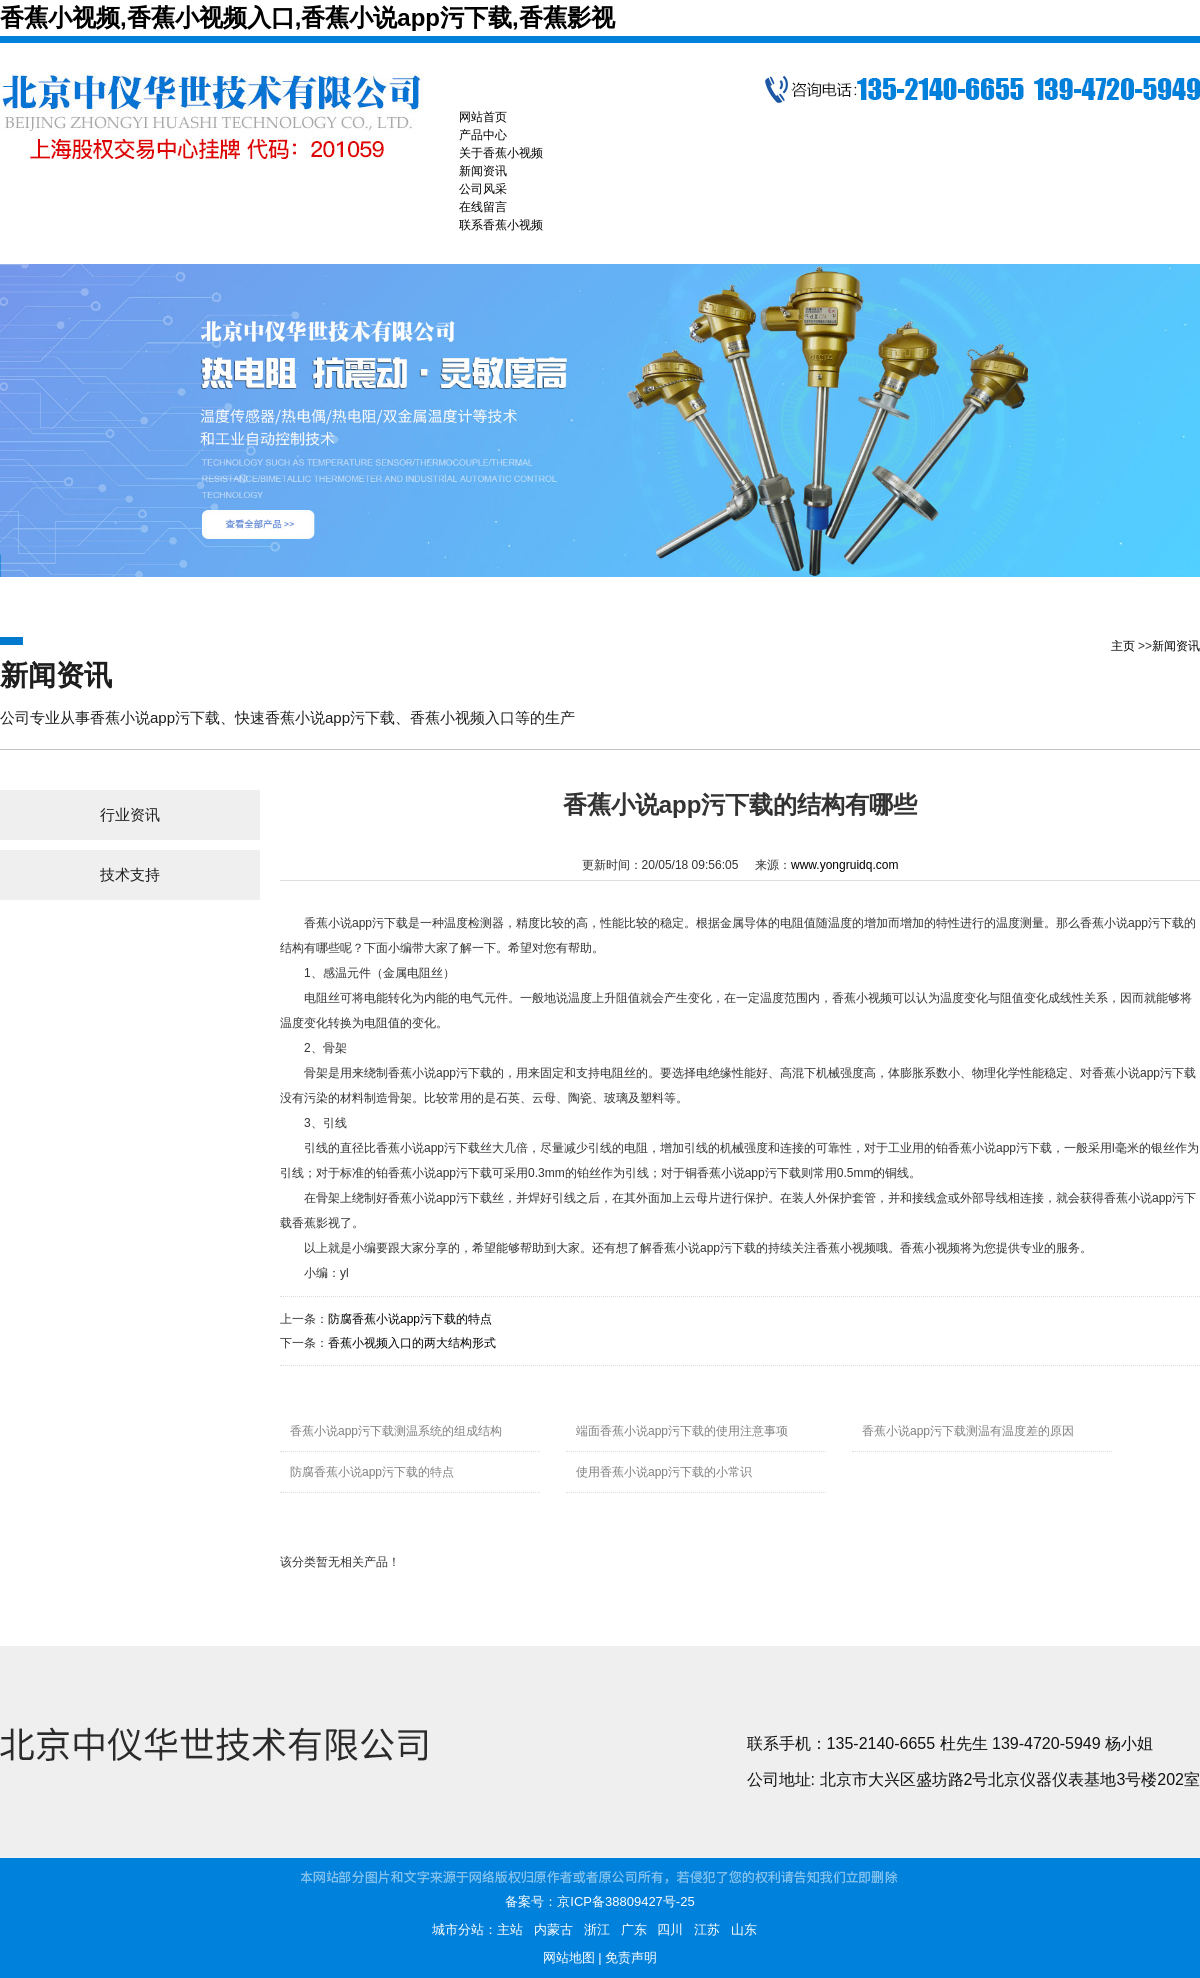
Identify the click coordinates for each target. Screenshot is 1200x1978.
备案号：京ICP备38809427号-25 (599, 1901)
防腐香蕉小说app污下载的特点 (410, 1319)
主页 (1123, 646)
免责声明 (631, 1957)
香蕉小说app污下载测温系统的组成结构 (396, 1431)
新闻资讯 (1176, 646)
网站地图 (569, 1957)
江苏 (707, 1929)
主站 (510, 1929)
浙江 (597, 1929)
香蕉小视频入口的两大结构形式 (412, 1343)
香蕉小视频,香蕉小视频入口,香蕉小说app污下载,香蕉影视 (307, 17)
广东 (634, 1929)
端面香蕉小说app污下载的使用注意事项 (682, 1431)
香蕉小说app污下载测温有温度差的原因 (968, 1431)
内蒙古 (553, 1929)
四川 (670, 1929)
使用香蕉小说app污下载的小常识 (664, 1472)
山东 (744, 1929)
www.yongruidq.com (844, 865)
